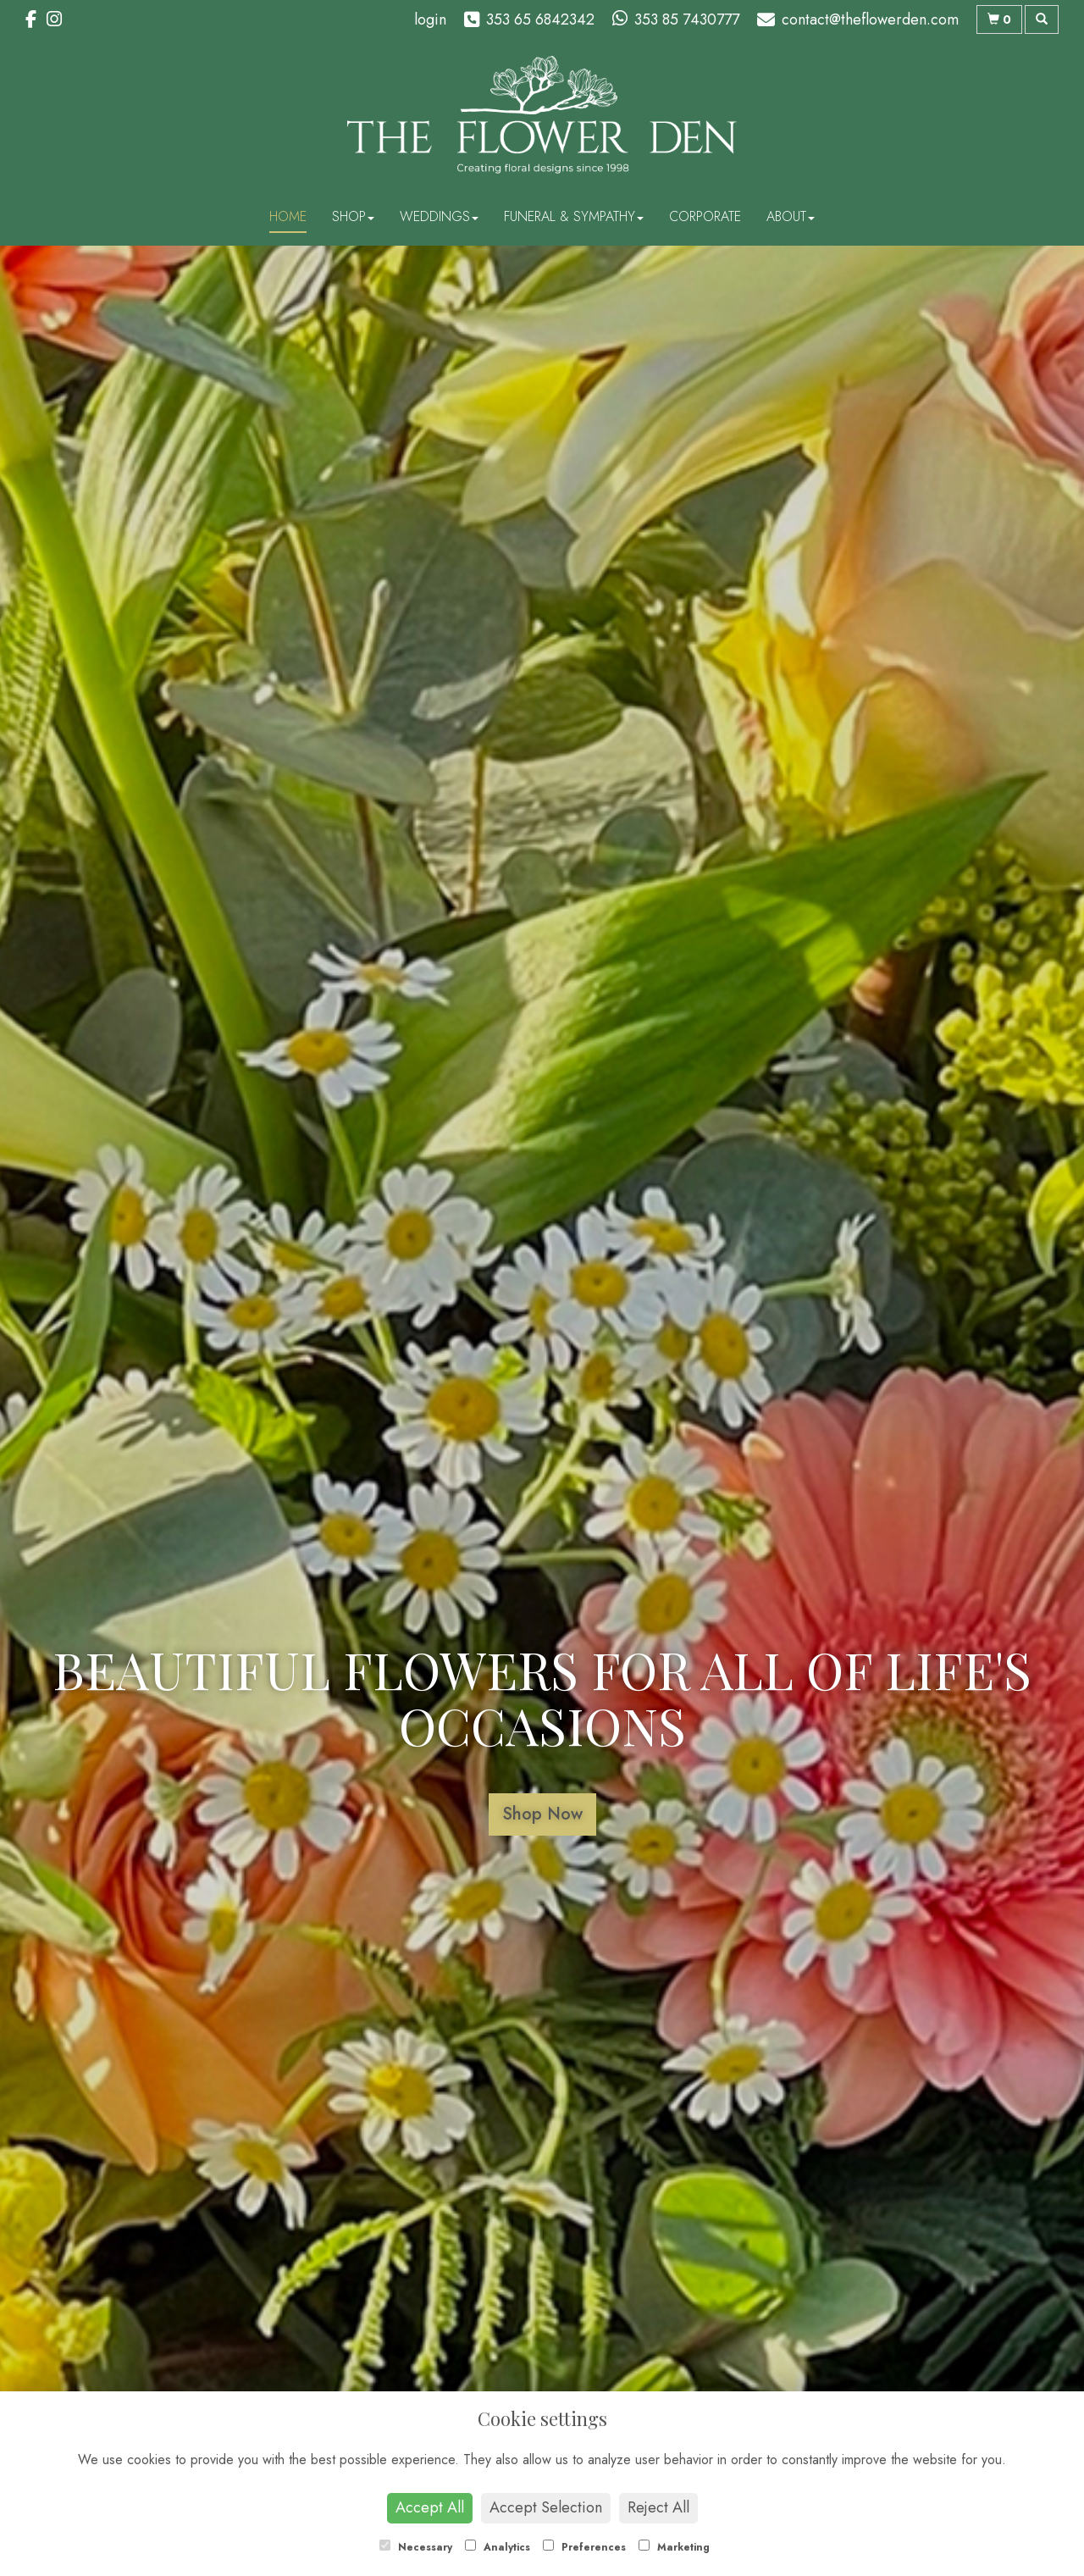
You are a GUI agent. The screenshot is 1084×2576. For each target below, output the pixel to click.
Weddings (439, 216)
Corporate (705, 216)
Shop (353, 216)
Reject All (658, 2507)
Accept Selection (545, 2507)
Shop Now (542, 1814)
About (790, 216)
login (430, 19)
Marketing (674, 2547)
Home (288, 216)
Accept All (429, 2507)
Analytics (497, 2547)
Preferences (584, 2547)
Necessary (415, 2547)
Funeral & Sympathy (574, 216)
